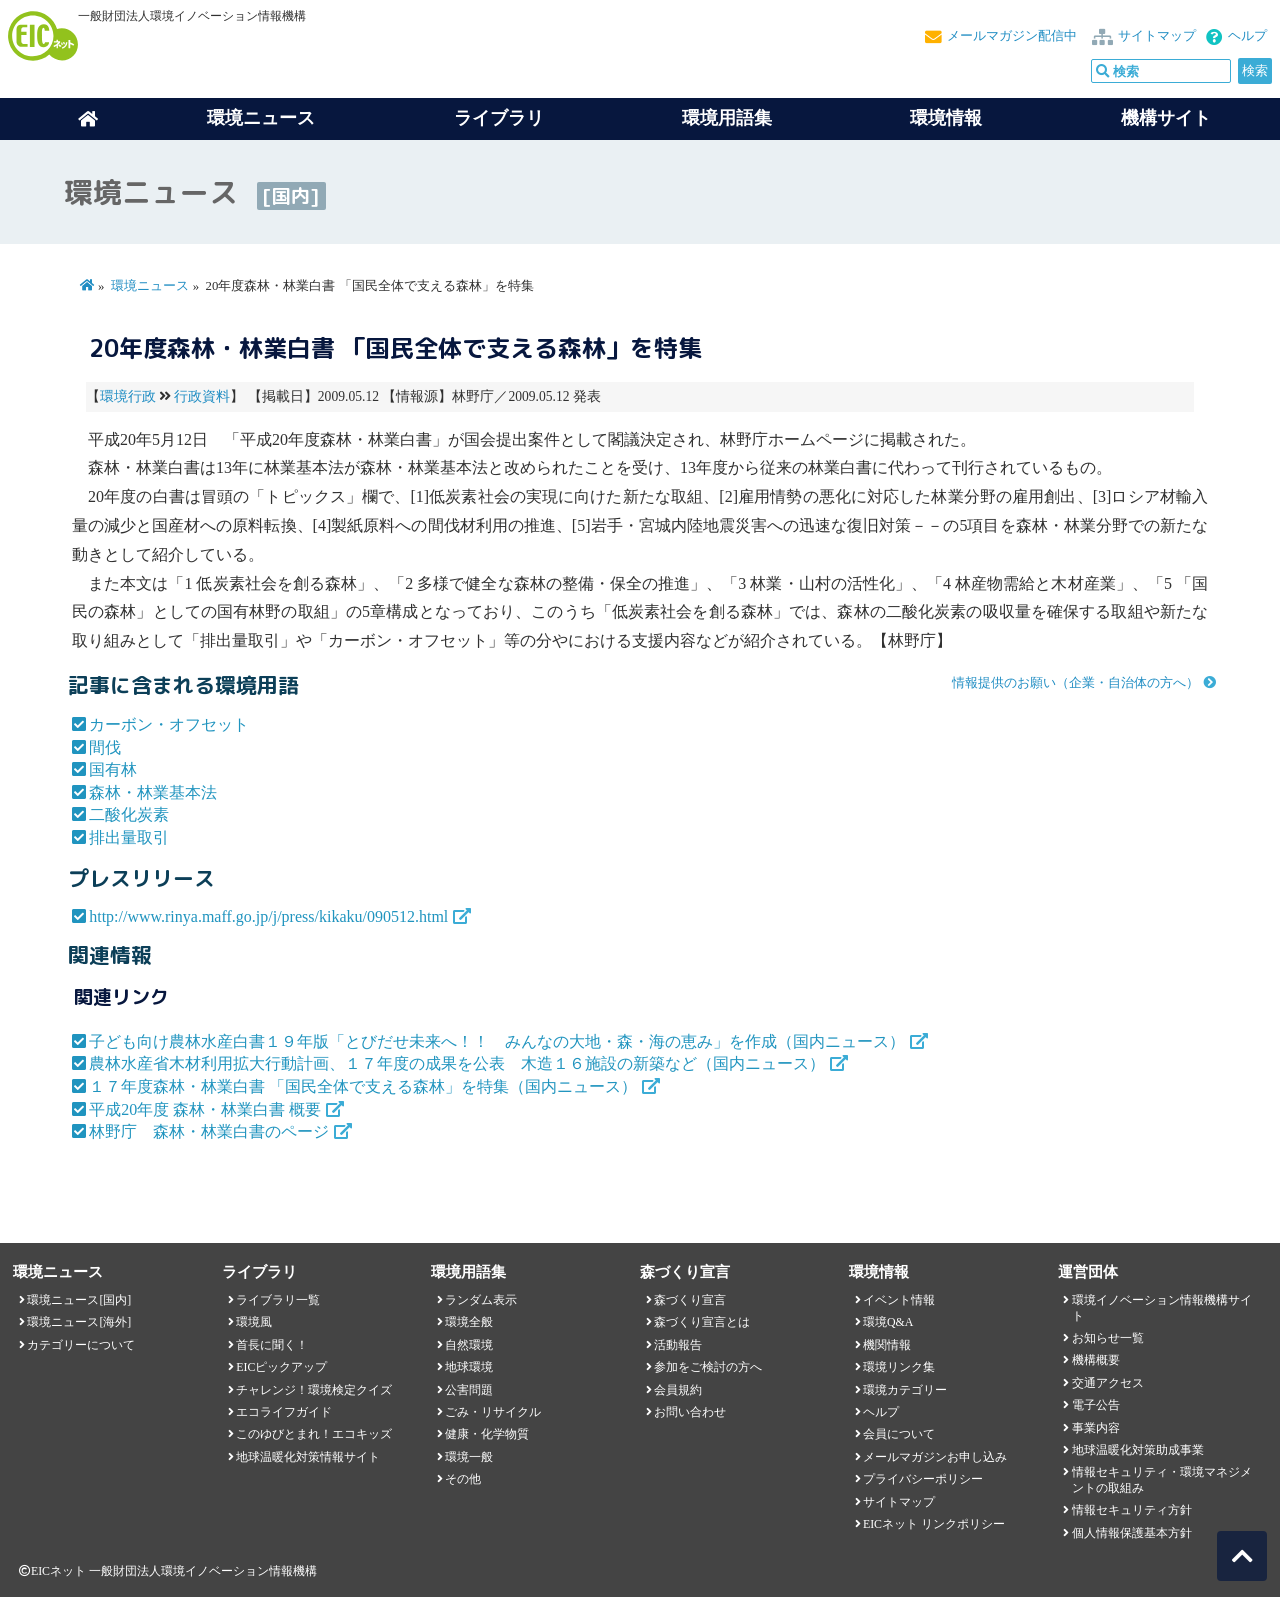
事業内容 (1096, 1428)
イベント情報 (899, 1300)
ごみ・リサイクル (493, 1412)
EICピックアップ (281, 1367)
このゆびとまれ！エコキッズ (314, 1434)
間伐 (105, 747)
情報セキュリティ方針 (1132, 1510)
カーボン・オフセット (169, 724)
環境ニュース (150, 286)
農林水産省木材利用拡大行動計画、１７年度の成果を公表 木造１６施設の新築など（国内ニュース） (457, 1063)
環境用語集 (727, 118)
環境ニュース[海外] (79, 1322)
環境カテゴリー (905, 1390)
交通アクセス (1108, 1383)
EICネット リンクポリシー (934, 1524)
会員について (899, 1434)
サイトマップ (1157, 36)
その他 (463, 1479)
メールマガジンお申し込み (935, 1457)
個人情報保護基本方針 (1132, 1533)
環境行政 (128, 396)
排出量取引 (129, 837)
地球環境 (469, 1367)
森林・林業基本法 (153, 792)
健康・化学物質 (487, 1434)
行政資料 (202, 396)
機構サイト (1166, 118)
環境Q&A (888, 1322)
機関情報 (887, 1345)
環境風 (254, 1322)
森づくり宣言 (690, 1300)
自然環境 (469, 1345)
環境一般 (469, 1457)
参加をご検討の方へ (708, 1367)
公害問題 (469, 1390)
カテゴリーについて (81, 1345)
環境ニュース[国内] (79, 1300)
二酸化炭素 (129, 814)
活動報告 (678, 1345)
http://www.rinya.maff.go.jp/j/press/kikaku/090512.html (268, 916)
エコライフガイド (284, 1412)
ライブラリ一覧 (278, 1300)
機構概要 (1096, 1360)
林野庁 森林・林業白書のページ (209, 1131)
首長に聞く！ (272, 1345)
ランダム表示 (481, 1300)
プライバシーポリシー (923, 1479)
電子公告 (1096, 1405)
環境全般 (469, 1322)
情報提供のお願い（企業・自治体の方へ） (1075, 683)
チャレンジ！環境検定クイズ (314, 1390)
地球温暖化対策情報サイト (308, 1457)
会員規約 (678, 1390)
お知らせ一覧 (1108, 1338)
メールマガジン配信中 (1012, 36)
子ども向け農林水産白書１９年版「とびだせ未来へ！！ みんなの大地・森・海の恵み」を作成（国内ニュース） (497, 1041)
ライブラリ (499, 118)
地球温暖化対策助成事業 (1138, 1450)
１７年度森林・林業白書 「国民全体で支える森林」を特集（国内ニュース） (363, 1086)
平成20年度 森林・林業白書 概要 (205, 1109)
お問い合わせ (690, 1412)
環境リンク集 (899, 1367)
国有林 (113, 769)
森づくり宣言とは (702, 1322)
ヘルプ (1247, 36)
